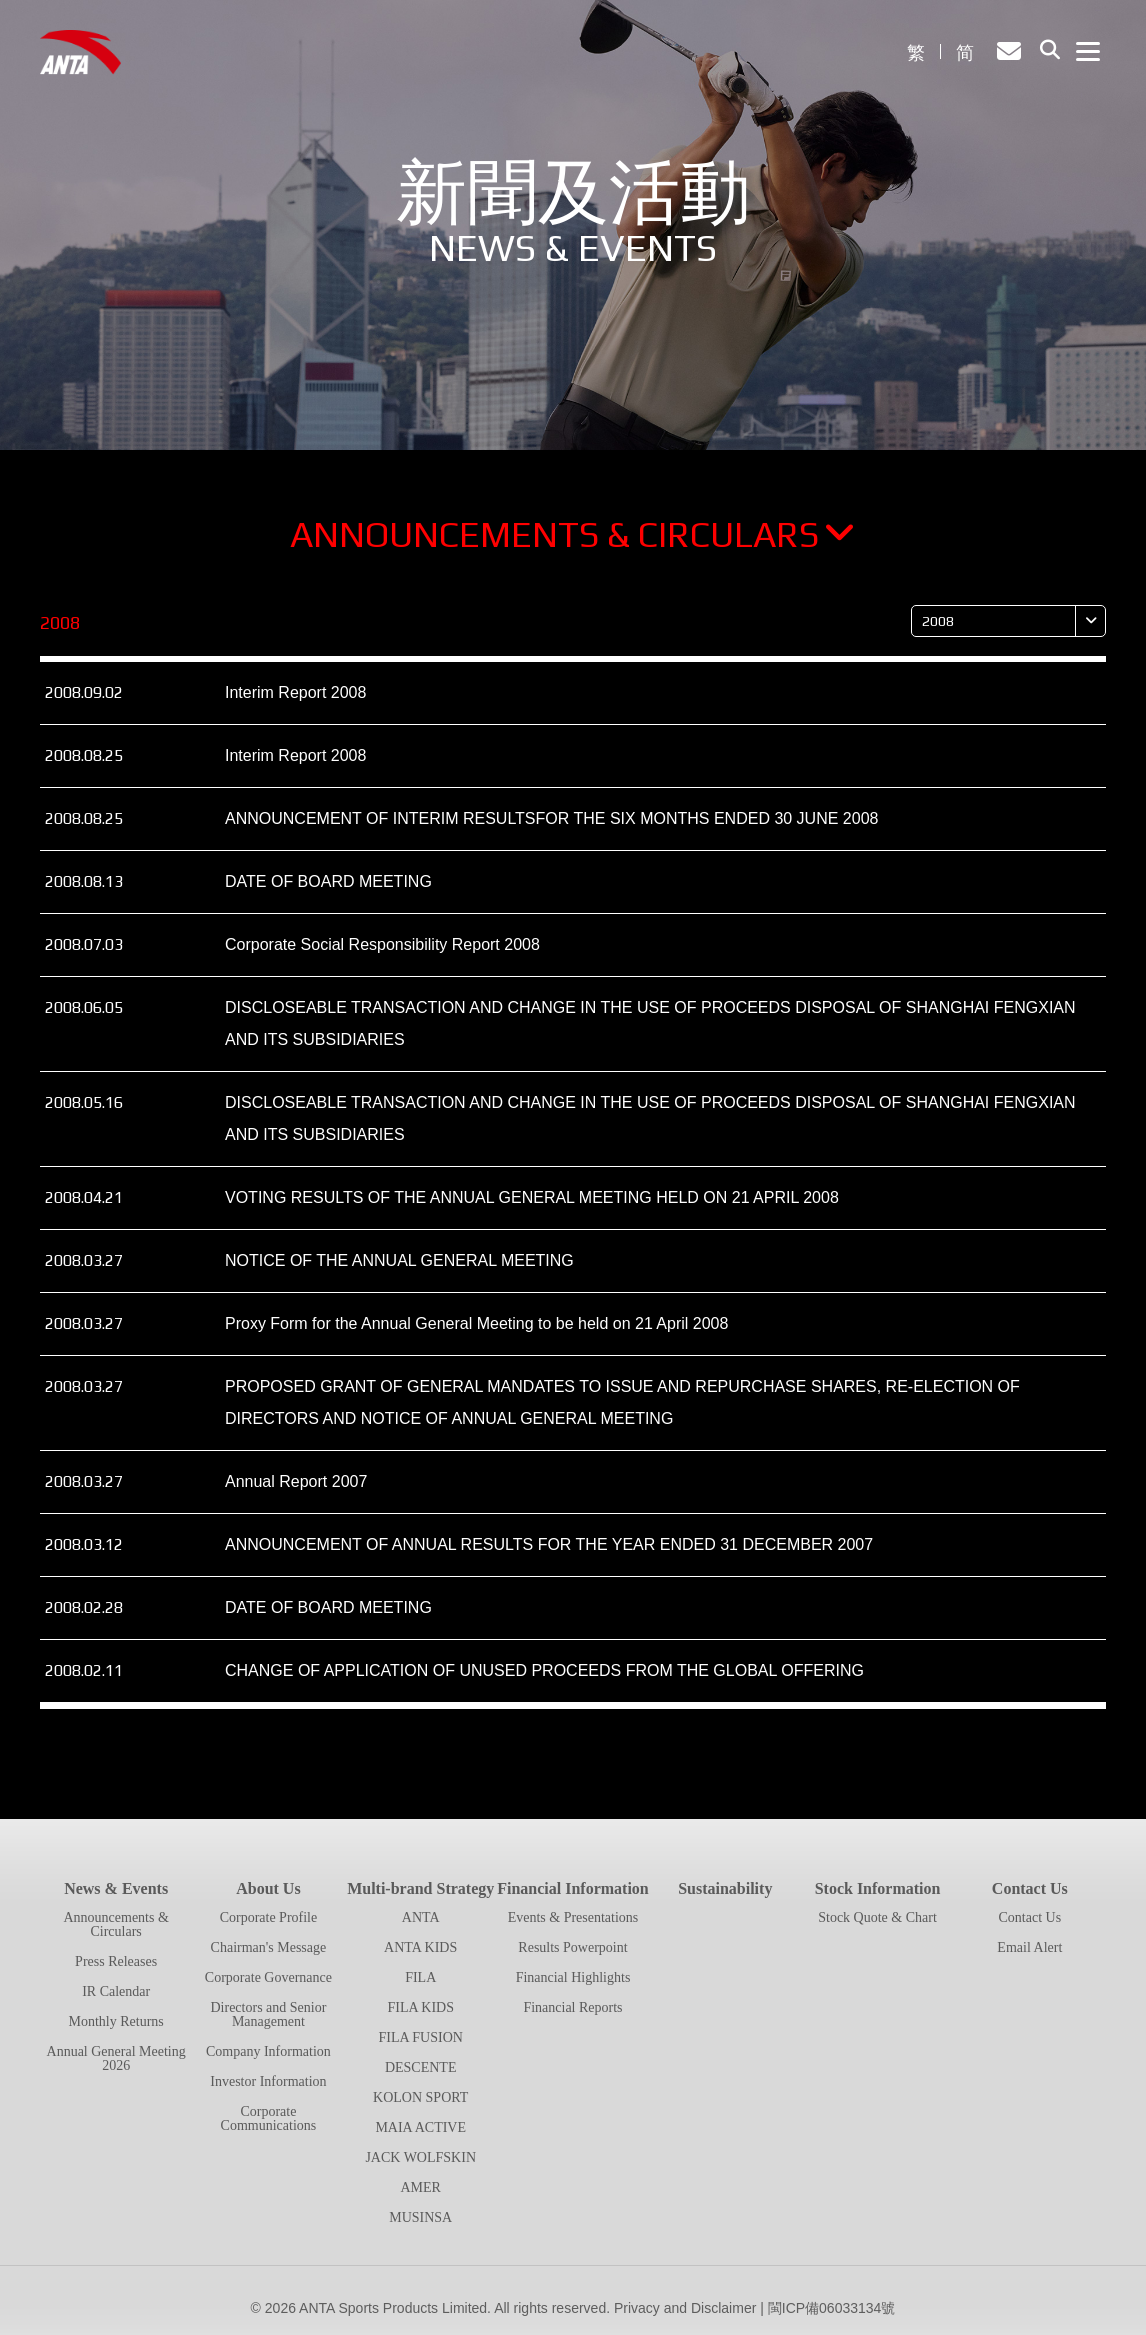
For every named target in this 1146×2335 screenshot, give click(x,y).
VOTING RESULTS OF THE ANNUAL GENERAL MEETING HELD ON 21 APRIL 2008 (532, 1197)
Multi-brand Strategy (420, 1888)
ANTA (421, 1917)
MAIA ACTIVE (420, 2127)
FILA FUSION (421, 2037)
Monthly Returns (116, 2021)
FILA (420, 1977)
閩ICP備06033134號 (832, 2308)
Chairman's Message (269, 1947)
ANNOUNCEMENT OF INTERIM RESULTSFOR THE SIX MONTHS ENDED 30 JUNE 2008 (551, 818)
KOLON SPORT (420, 2097)
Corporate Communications (269, 2118)
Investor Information (268, 2081)
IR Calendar (116, 1991)
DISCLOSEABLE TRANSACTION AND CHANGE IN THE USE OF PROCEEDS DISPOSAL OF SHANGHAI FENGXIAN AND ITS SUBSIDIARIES (650, 1023)
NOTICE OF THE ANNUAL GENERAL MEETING (399, 1260)
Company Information (268, 2051)
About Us (268, 1888)
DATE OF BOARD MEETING (328, 881)
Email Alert (1029, 1947)
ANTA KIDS (420, 1947)
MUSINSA (420, 2217)
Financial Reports (572, 2007)
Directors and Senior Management (268, 2014)
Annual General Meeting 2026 (116, 2058)
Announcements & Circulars (573, 534)
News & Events (116, 1888)
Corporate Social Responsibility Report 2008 (382, 944)
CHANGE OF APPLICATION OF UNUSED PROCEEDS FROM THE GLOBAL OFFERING (544, 1670)
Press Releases (116, 1961)
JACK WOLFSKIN (420, 2157)
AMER (420, 2187)
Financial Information (573, 1888)
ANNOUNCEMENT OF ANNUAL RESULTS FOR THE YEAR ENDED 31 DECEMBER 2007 (549, 1544)
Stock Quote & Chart (877, 1917)
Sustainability (725, 1888)
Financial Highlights (573, 1977)
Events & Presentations (573, 1917)
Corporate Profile (269, 1917)
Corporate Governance (268, 1977)
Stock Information (878, 1888)
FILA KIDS (420, 2007)
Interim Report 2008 (295, 692)
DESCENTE (421, 2067)
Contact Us (1030, 1888)
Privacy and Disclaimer (685, 2308)
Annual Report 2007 (296, 1481)
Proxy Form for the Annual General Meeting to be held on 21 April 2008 (476, 1323)
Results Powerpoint (572, 1947)
